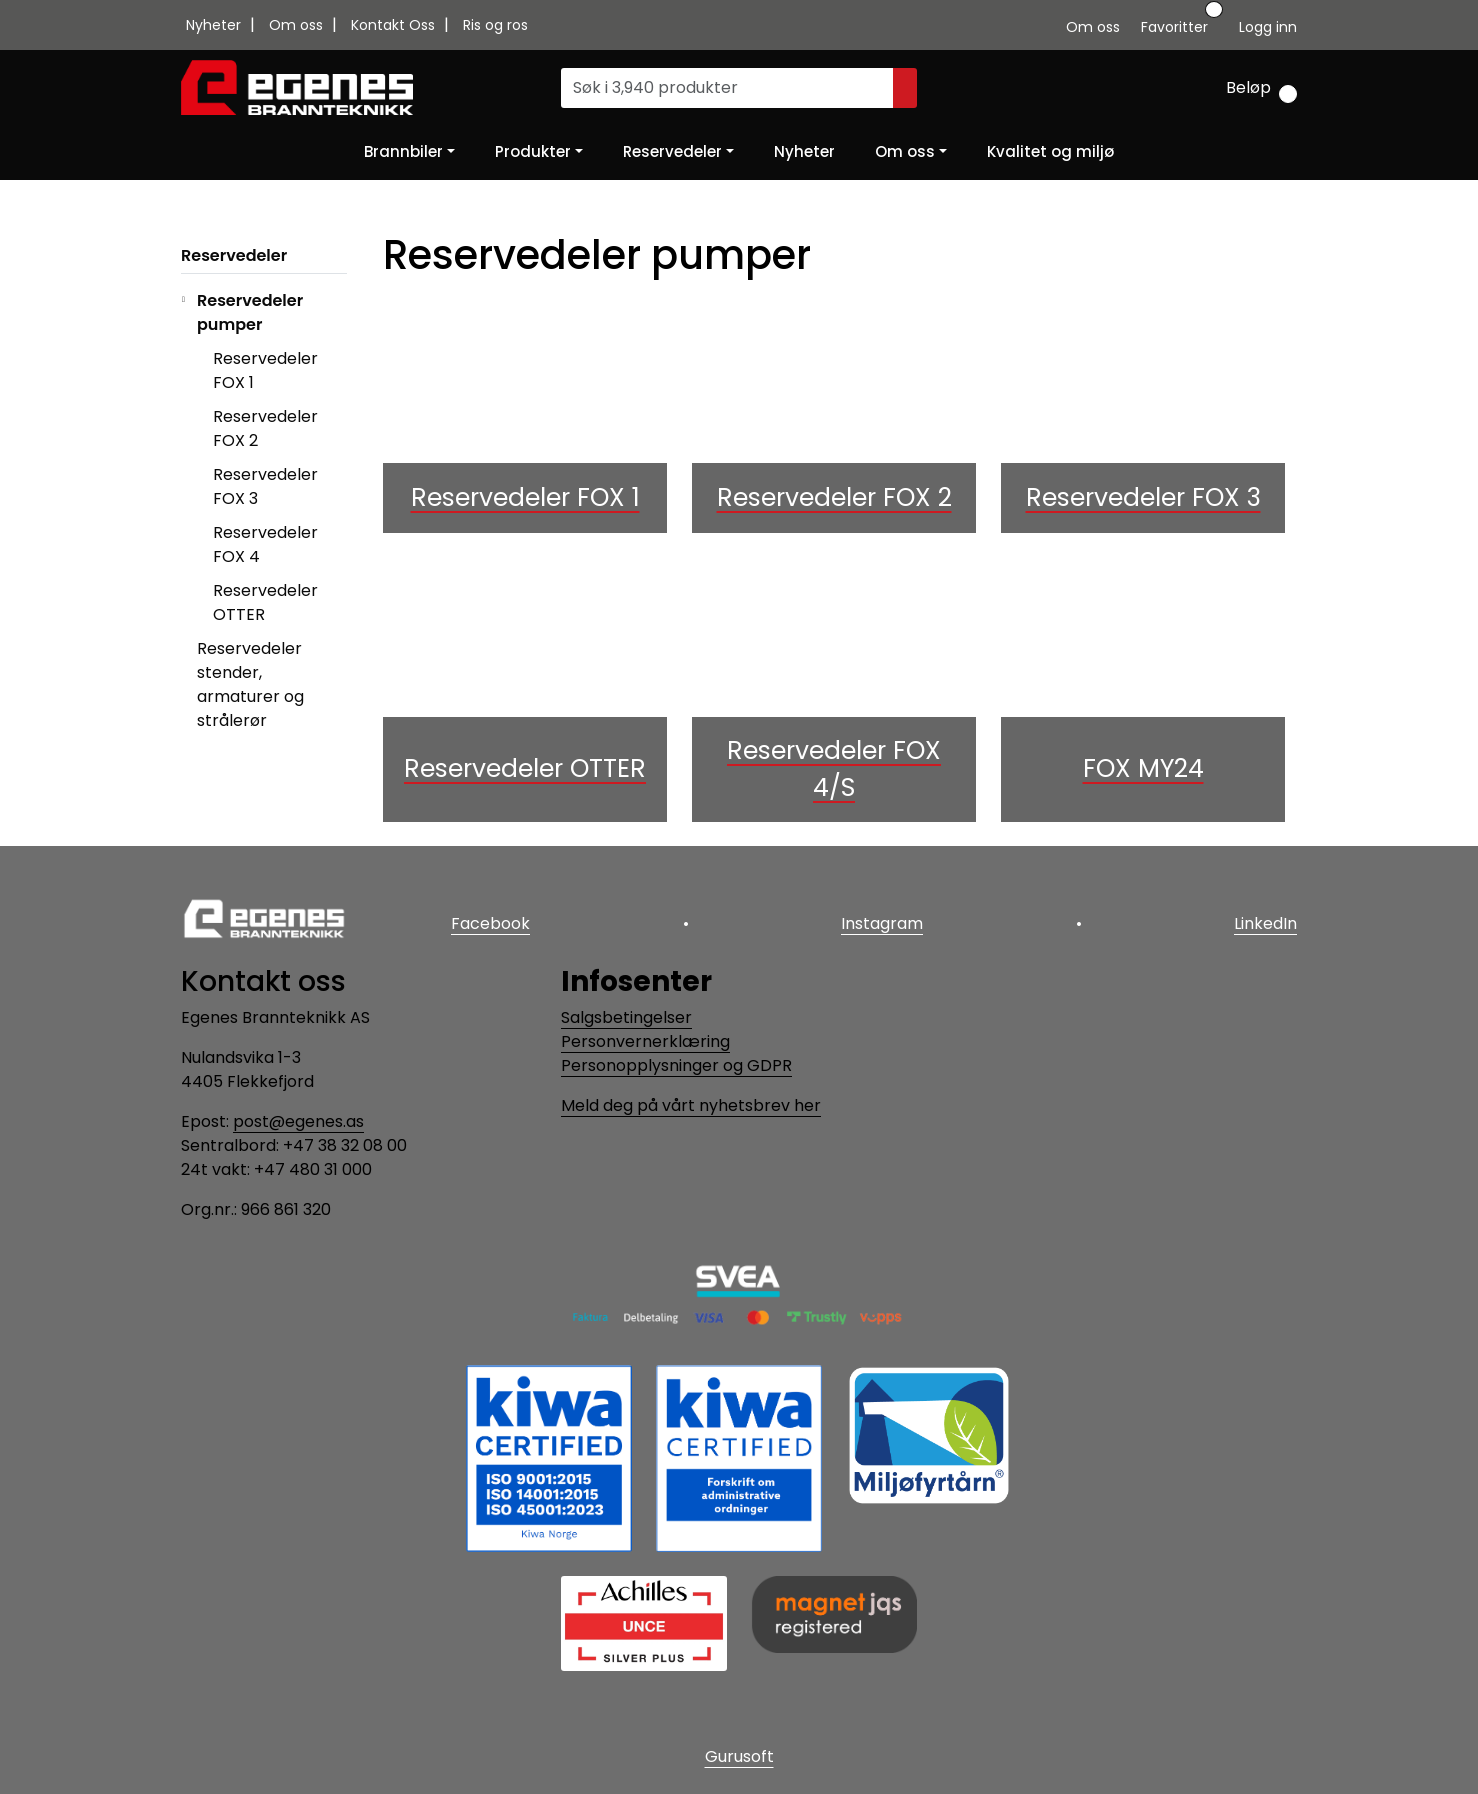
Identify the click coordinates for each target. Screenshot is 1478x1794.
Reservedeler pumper (250, 312)
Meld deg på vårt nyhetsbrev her (691, 1105)
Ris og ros (495, 25)
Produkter (533, 151)
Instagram (882, 923)
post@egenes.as (298, 1121)
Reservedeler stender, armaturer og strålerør (250, 684)
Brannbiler (403, 151)
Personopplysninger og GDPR (676, 1065)
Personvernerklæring (645, 1041)
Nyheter (215, 25)
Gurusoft (739, 1756)
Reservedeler (672, 151)
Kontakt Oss (395, 25)
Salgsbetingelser (626, 1017)
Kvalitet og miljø (1050, 151)
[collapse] (344, 325)
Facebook (490, 923)
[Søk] (727, 88)
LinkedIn (1265, 923)
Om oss (298, 25)
